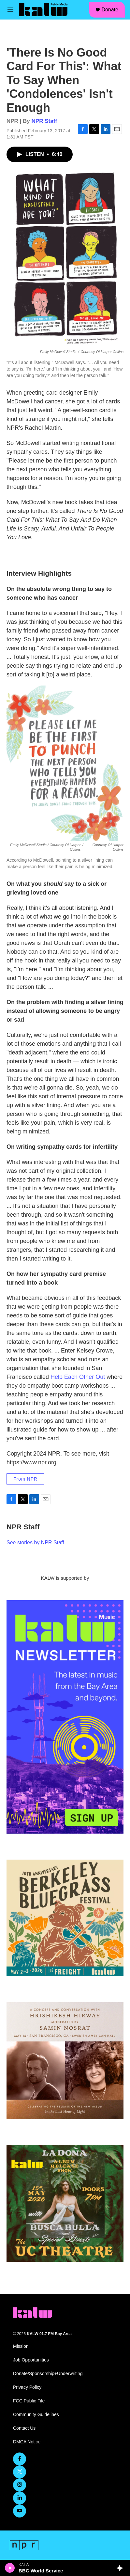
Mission (20, 2346)
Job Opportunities (31, 2360)
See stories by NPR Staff (35, 1542)
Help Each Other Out (78, 1377)
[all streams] (121, 2568)
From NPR (25, 1479)
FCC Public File (29, 2401)
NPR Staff (44, 121)
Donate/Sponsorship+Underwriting (48, 2373)
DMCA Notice (26, 2441)
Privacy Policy (27, 2387)
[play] (10, 2568)
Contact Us (24, 2428)
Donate (109, 9)
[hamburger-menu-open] (10, 9)
